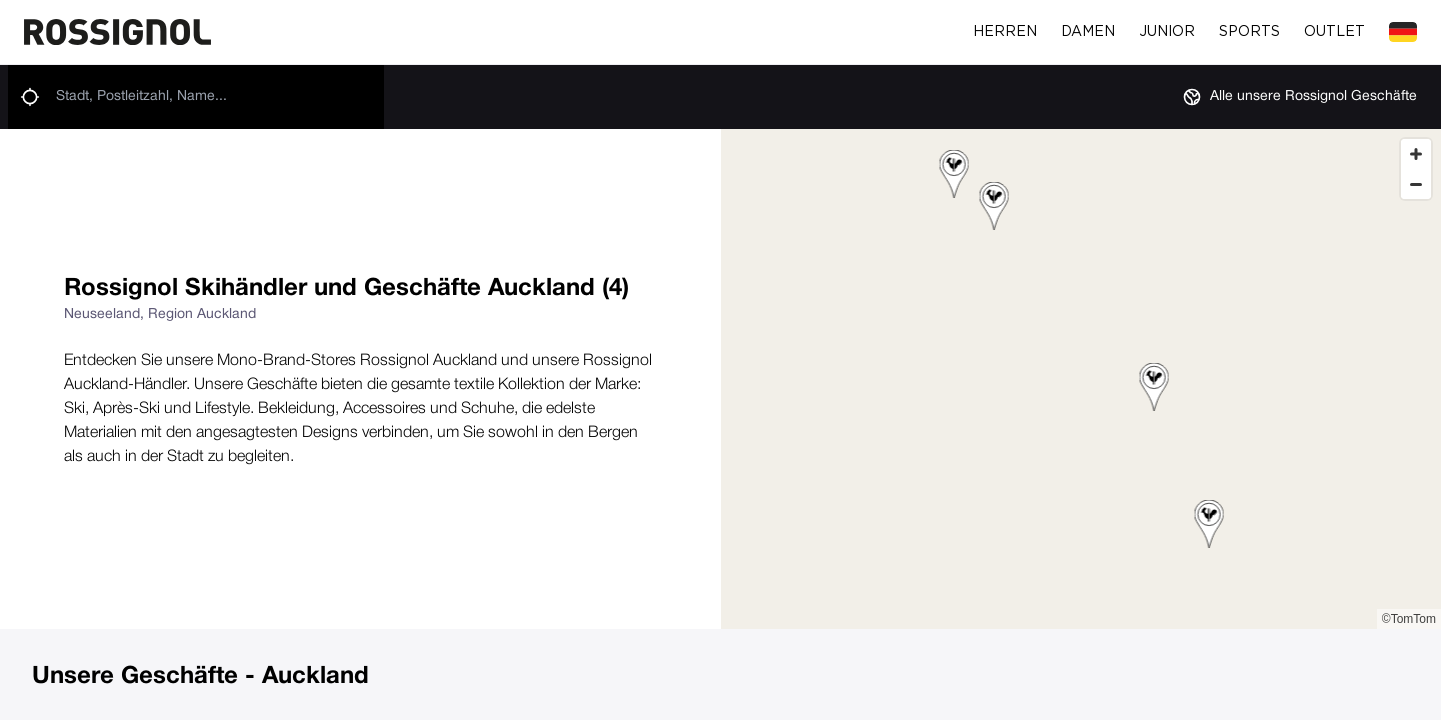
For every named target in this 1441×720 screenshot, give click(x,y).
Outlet (1334, 32)
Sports (1249, 32)
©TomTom (1409, 619)
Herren (1005, 32)
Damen (1088, 32)
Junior (1167, 32)
